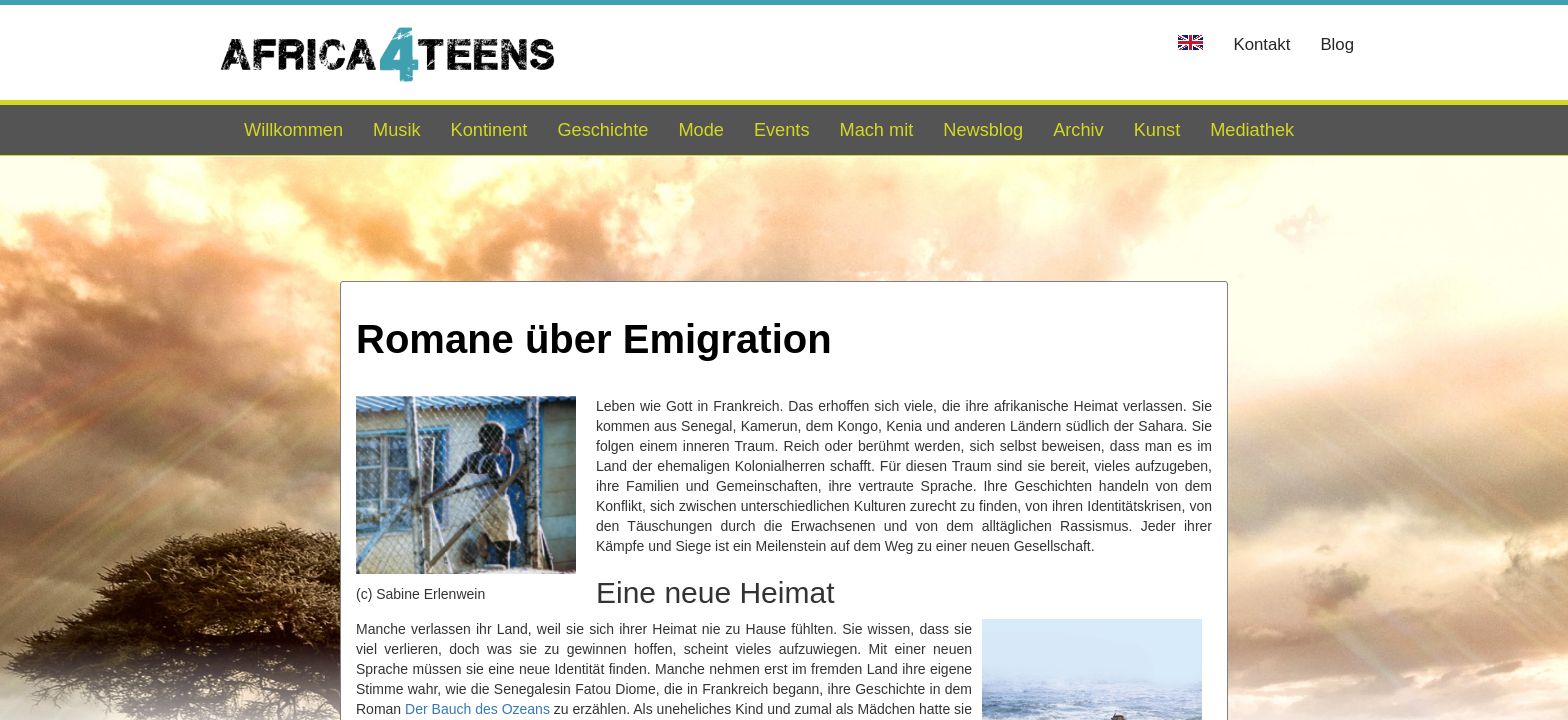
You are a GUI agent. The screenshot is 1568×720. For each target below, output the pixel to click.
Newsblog (983, 130)
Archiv (1078, 130)
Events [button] (782, 130)
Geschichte (602, 130)
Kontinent (489, 130)
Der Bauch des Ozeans (477, 709)
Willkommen (293, 130)
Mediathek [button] (1252, 130)
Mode (701, 130)
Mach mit (876, 130)
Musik (397, 130)
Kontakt (1261, 44)
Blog (1337, 44)
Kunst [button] (1157, 130)
